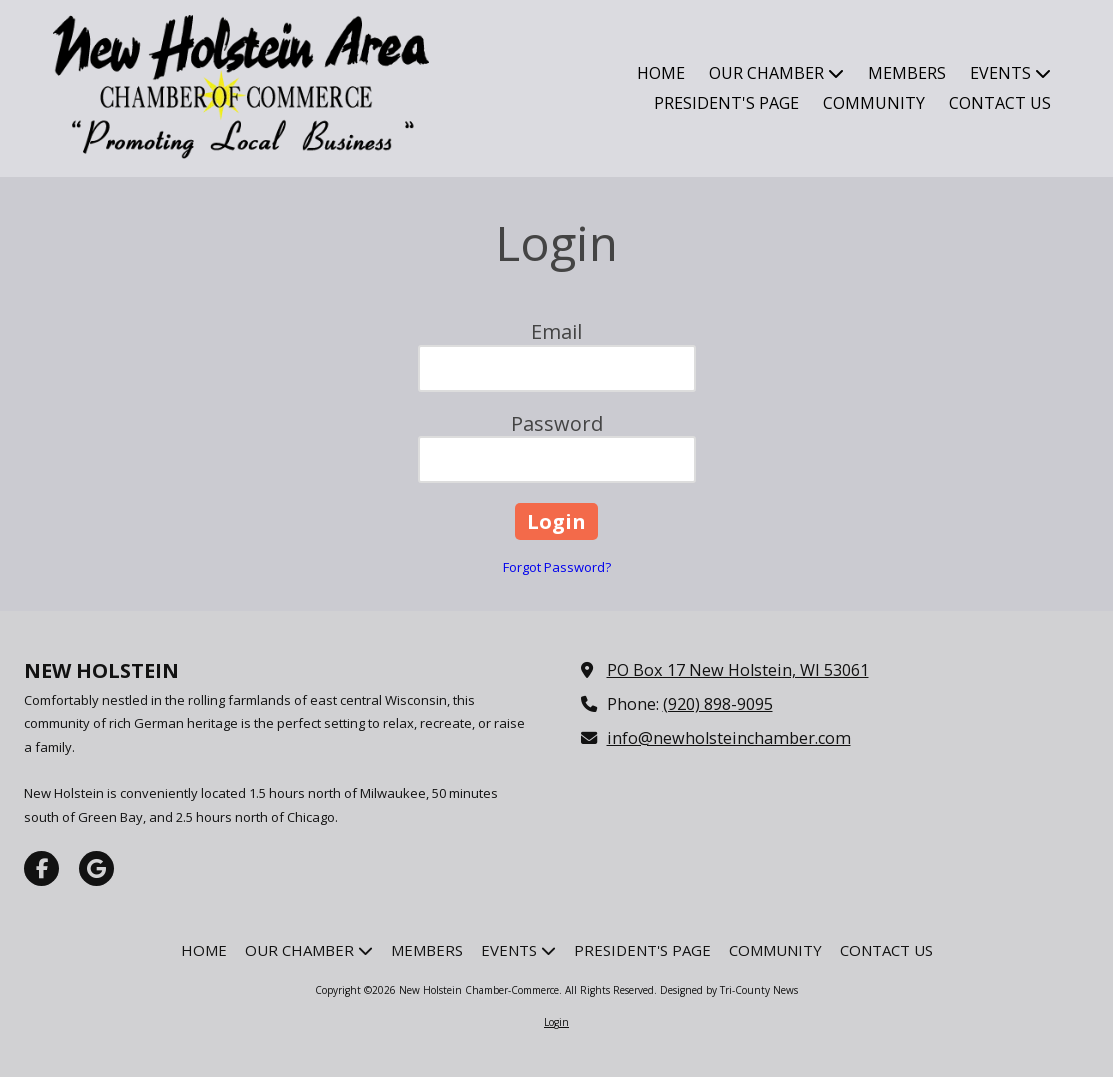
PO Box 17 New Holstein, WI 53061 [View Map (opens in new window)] (738, 670)
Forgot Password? (557, 567)
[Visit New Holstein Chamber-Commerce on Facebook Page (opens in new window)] (41, 868)
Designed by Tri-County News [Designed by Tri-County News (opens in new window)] (729, 990)
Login (556, 1022)
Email (556, 331)
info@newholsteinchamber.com (729, 738)
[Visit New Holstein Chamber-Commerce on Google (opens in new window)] (96, 868)
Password (557, 423)
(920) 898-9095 (718, 704)
